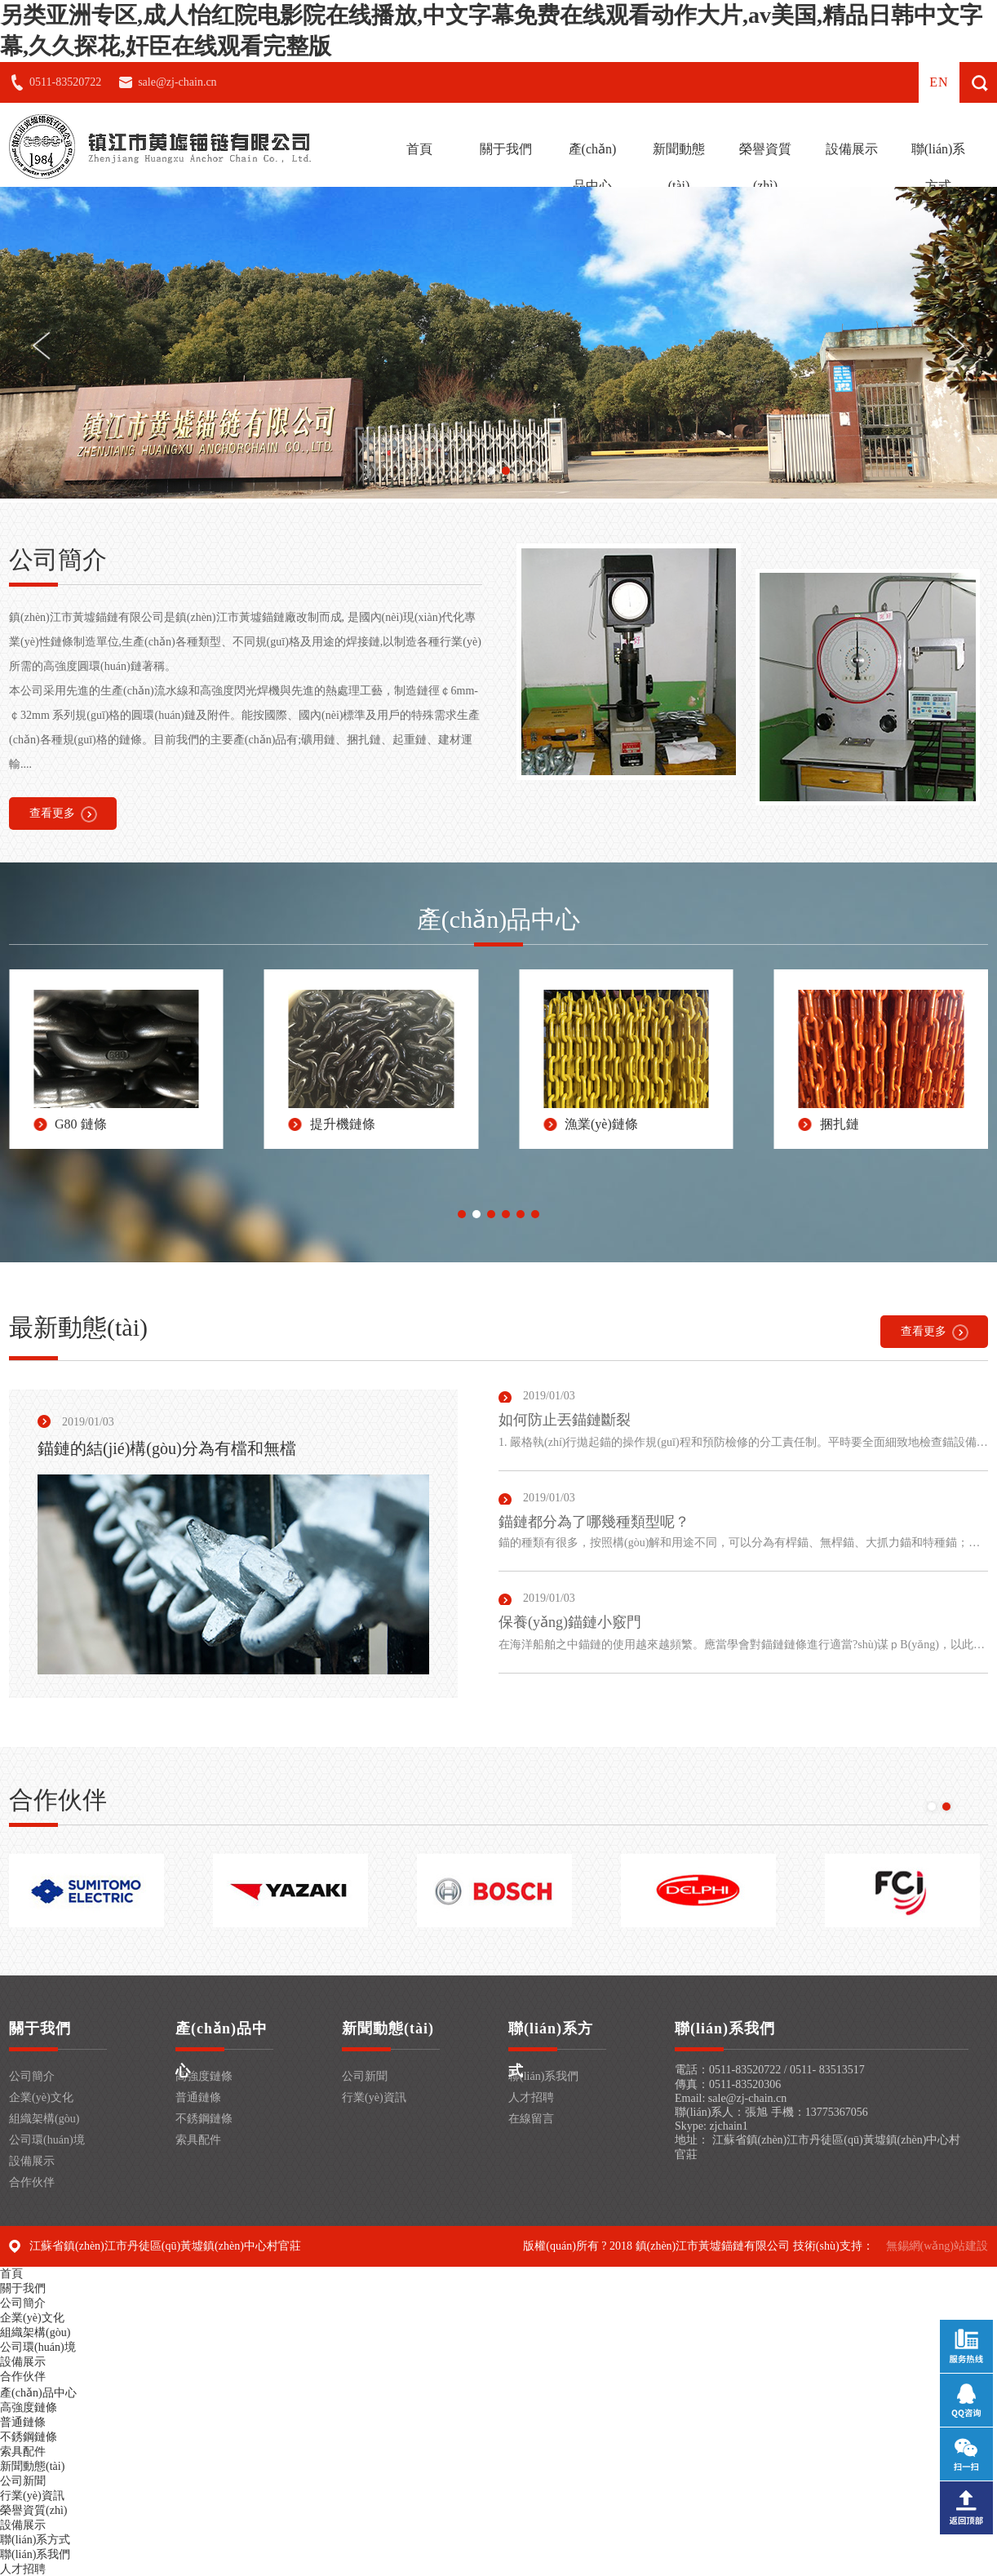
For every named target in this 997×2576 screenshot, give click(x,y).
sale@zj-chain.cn (177, 82)
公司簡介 (32, 2076)
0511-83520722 (65, 82)
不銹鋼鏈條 (204, 2119)
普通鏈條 (198, 2097)
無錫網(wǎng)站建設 (937, 2246)
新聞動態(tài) (679, 167)
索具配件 (198, 2140)
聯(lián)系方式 (938, 167)
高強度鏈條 (204, 2076)
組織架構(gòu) (44, 2119)
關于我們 (506, 149)
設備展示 (852, 149)
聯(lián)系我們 (543, 2076)
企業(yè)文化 (41, 2097)
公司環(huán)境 (47, 2140)
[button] (491, 471)
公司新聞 (365, 2076)
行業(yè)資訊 (374, 2097)
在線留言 (531, 2119)
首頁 (419, 149)
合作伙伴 (32, 2182)
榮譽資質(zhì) (765, 167)
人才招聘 (531, 2097)
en (938, 82)
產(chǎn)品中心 (593, 167)
